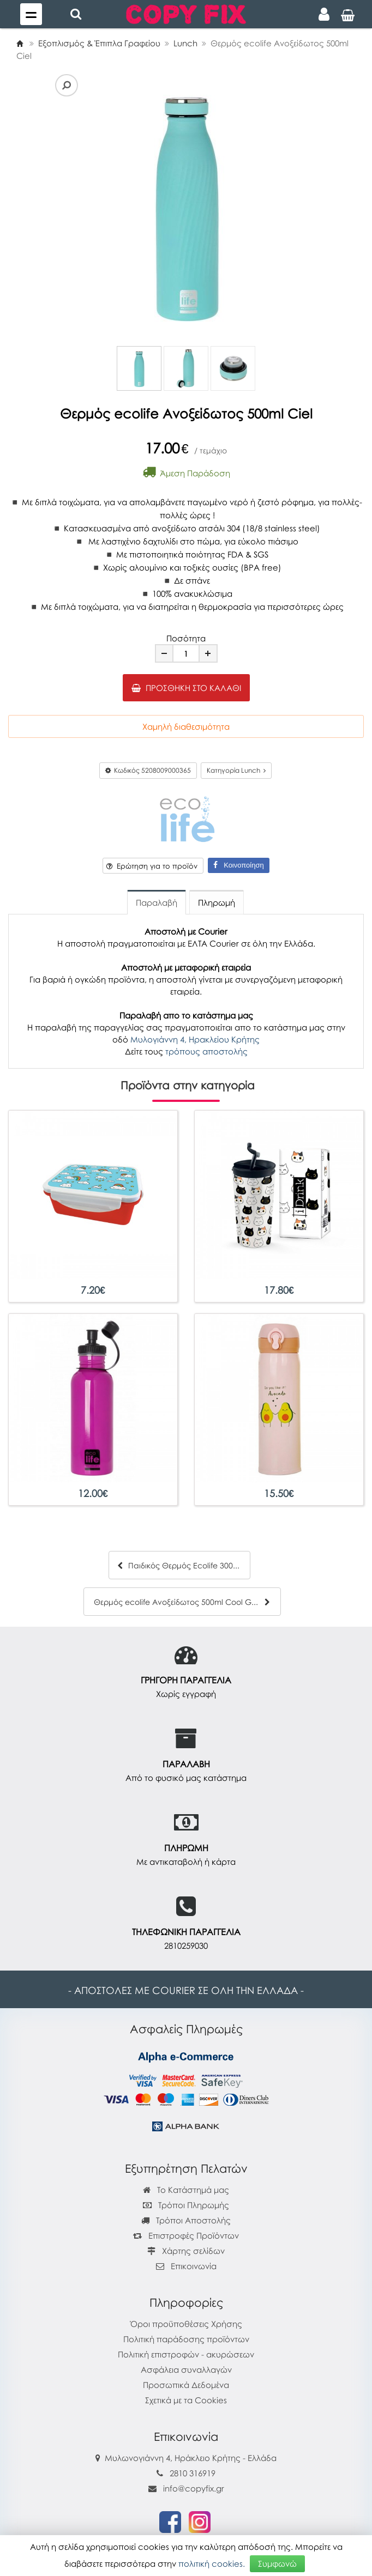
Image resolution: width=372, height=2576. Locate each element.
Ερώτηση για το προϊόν (151, 866)
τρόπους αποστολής (206, 1051)
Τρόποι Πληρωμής (186, 2205)
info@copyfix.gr (186, 2488)
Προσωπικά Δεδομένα (186, 2385)
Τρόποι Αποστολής (186, 2220)
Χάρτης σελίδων (186, 2251)
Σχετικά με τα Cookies (186, 2400)
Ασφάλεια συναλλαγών (186, 2369)
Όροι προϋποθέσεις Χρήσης (186, 2324)
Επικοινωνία (194, 2266)
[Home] (19, 43)
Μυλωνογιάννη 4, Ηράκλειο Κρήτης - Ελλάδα (191, 2458)
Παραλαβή (156, 902)
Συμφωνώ (277, 2563)
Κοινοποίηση (238, 865)
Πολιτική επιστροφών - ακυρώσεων (186, 2354)
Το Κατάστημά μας (186, 2190)
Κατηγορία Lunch (236, 770)
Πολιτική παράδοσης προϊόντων (186, 2339)
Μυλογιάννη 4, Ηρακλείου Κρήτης (195, 1039)
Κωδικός (148, 770)
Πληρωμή (216, 902)
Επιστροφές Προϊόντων (186, 2235)
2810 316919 (192, 2473)
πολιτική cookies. (211, 2563)
